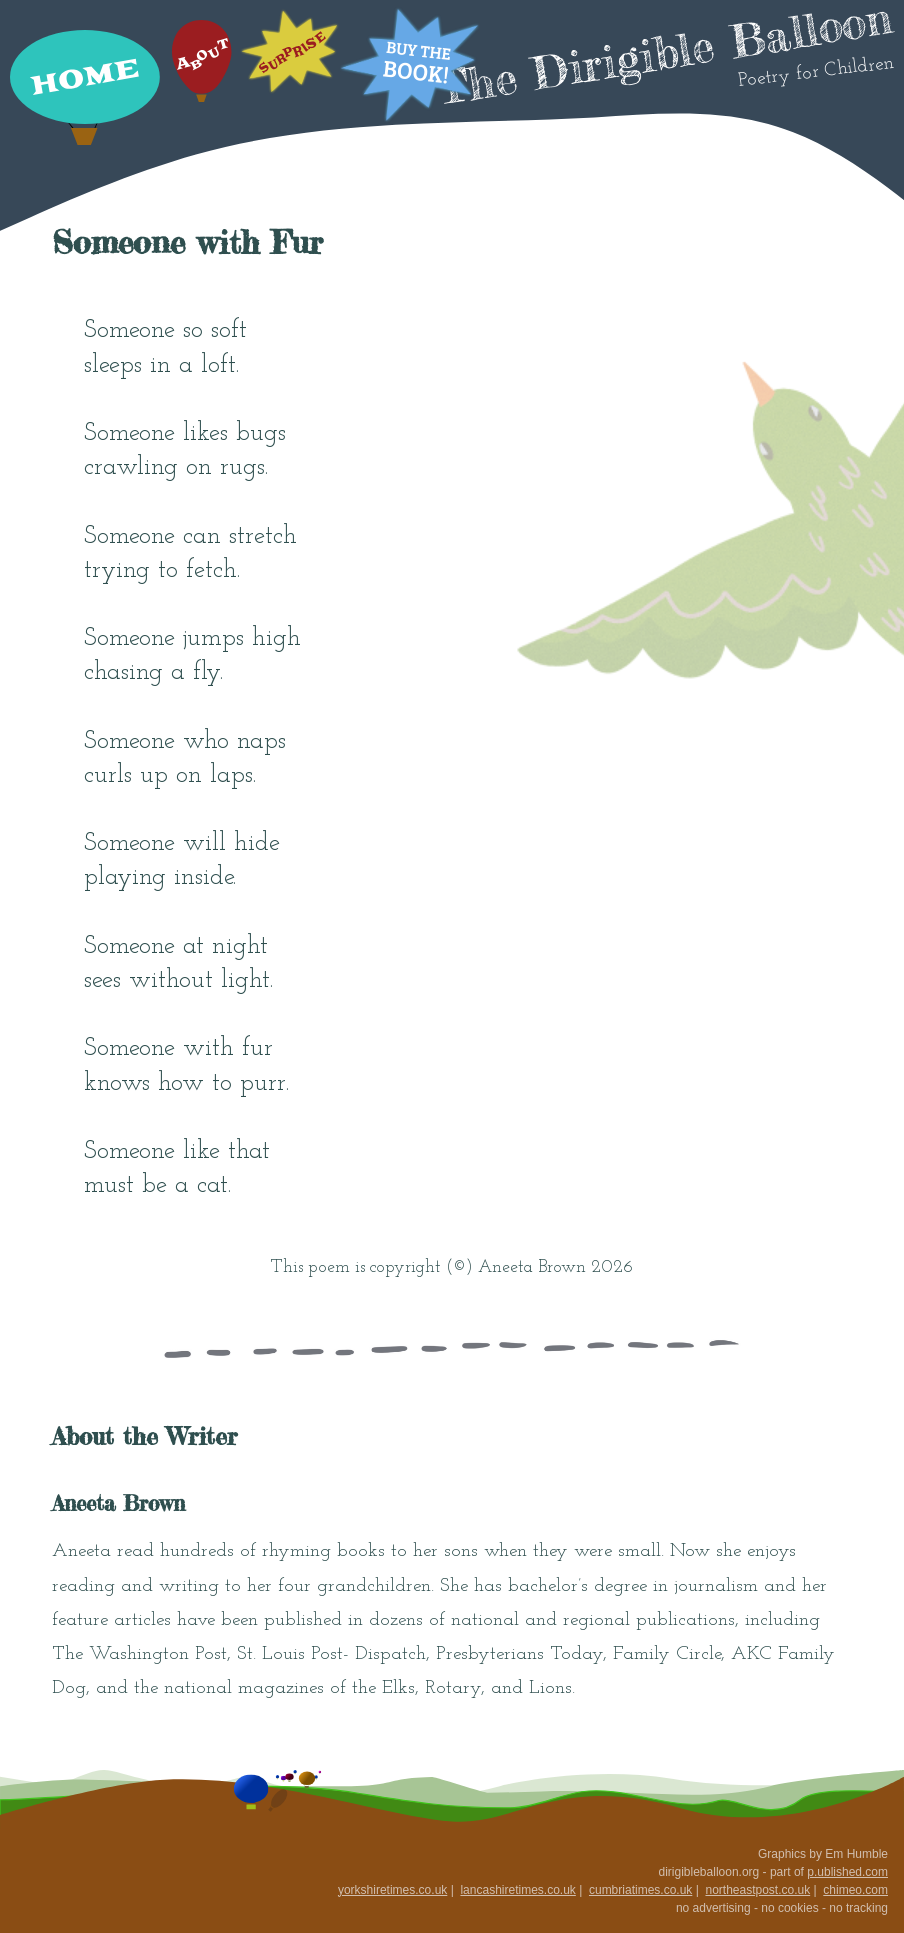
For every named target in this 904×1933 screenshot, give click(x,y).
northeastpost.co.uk (757, 1890)
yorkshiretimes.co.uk (392, 1890)
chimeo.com (855, 1890)
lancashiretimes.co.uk (517, 1890)
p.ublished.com (847, 1872)
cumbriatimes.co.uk (640, 1890)
